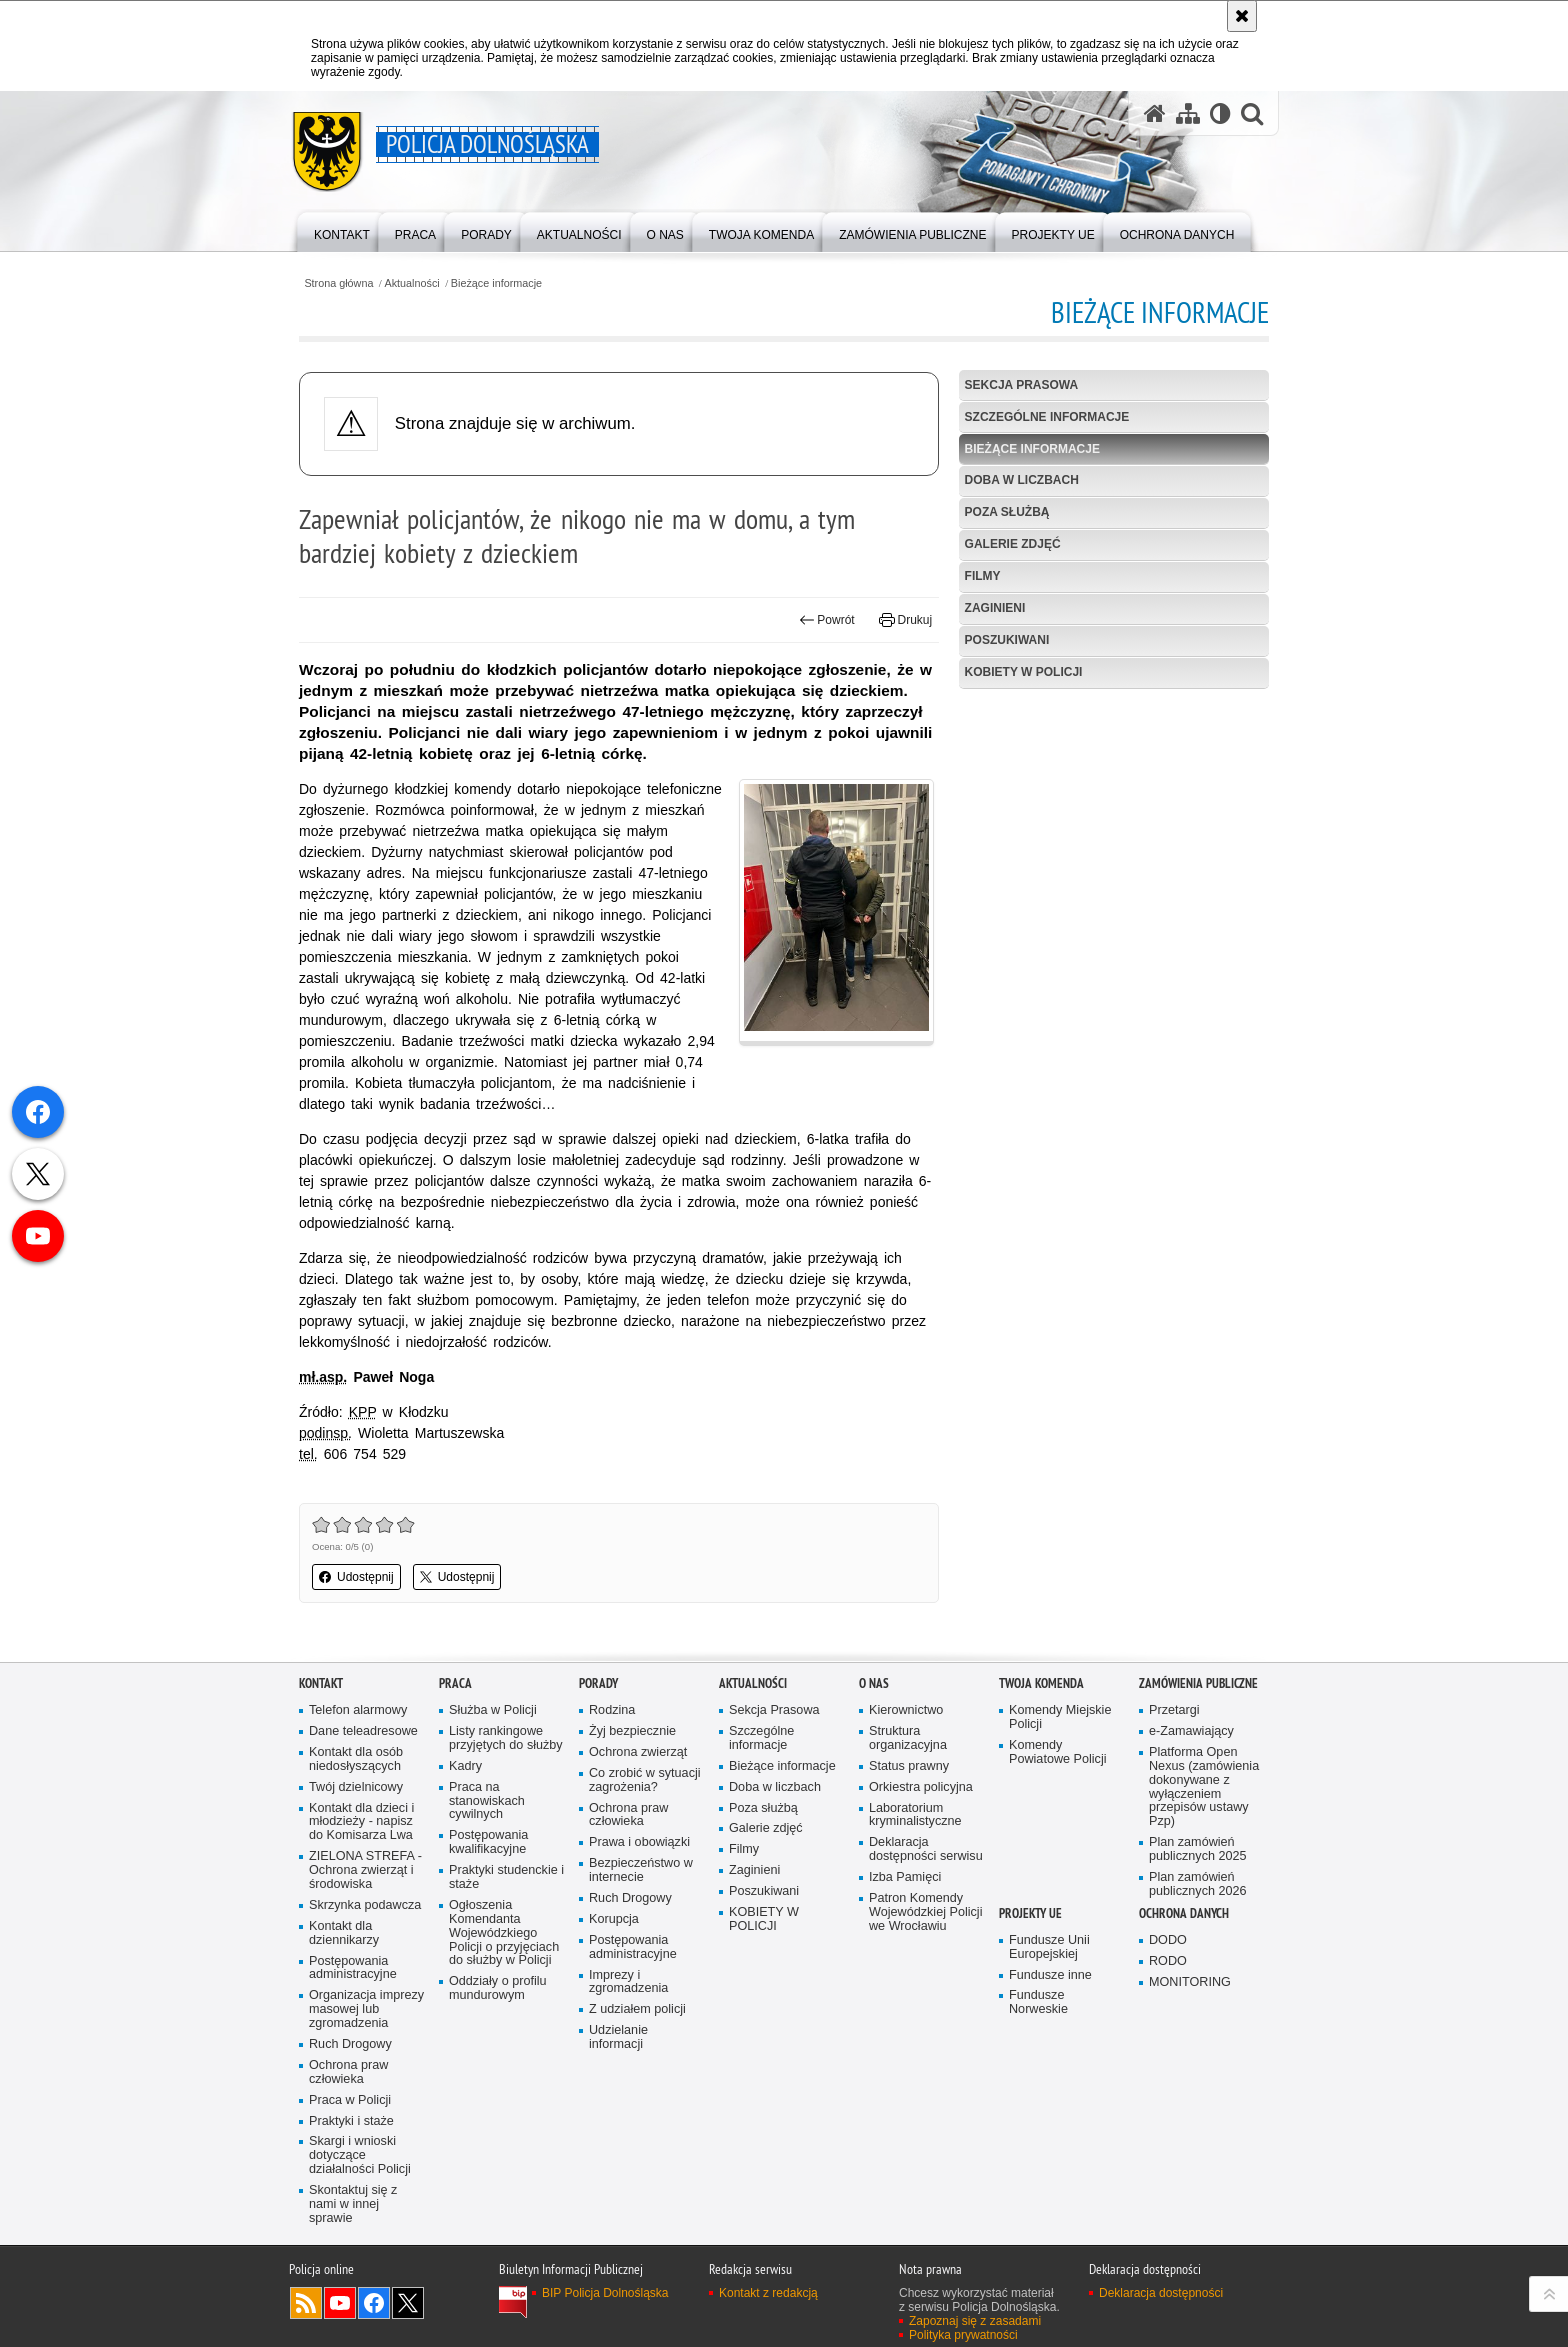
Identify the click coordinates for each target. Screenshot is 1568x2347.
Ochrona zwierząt (638, 1752)
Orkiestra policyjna (921, 1787)
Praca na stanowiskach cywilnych (487, 1801)
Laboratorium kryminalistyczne (915, 1815)
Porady (598, 1683)
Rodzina (612, 1710)
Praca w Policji (350, 2100)
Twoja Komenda (1041, 1683)
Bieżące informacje (496, 283)
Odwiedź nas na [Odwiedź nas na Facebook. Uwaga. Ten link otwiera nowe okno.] (374, 2303)
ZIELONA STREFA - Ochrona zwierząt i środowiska (365, 1870)
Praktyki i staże (351, 2121)
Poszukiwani (1007, 640)
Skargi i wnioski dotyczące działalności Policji (360, 2155)
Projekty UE (1030, 1913)
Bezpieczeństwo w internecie (641, 1870)
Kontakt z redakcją (768, 2293)
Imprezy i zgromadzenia (628, 1982)
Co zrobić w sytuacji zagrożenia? (645, 1780)
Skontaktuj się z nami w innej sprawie (353, 2204)
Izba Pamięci (905, 1877)
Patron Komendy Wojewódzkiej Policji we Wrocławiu (925, 1912)
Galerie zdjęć (1013, 544)
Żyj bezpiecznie (632, 1731)
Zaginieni (995, 608)
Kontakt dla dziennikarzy (344, 1933)
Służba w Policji (493, 1710)
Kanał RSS (306, 2303)
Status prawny (909, 1766)
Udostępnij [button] (356, 1577)
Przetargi (1174, 1710)
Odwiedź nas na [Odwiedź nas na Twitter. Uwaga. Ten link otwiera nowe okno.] (408, 2303)
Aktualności (412, 283)
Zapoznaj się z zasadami (975, 2321)
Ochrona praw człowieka (348, 2072)
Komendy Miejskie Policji (1060, 1717)
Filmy (983, 576)
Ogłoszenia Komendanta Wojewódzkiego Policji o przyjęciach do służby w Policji (504, 1933)
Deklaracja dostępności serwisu (926, 1849)
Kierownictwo (906, 1710)
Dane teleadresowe (363, 1731)
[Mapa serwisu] (1188, 113)
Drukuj (905, 620)
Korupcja (614, 1919)
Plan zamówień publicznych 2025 (1198, 1849)
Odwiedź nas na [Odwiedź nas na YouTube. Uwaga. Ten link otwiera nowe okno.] (340, 2303)
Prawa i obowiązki (639, 1842)
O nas (874, 1683)
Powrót (827, 620)
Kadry (465, 1766)
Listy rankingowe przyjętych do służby (506, 1738)
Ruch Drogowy (350, 2044)
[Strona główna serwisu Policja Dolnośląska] (1155, 113)
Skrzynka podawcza (365, 1905)
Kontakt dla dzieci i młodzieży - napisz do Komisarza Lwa (361, 1822)
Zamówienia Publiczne (1198, 1683)
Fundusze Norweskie (1038, 2002)
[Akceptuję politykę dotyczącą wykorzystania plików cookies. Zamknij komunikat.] (1242, 16)
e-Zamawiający (1191, 1731)
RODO (1168, 1961)
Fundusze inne (1050, 1975)
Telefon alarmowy (358, 1710)
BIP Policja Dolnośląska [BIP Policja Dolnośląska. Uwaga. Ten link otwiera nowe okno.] (605, 2293)
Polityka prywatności (963, 2335)
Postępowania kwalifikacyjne (488, 1842)
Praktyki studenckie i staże (506, 1877)
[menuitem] (342, 230)
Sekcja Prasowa (1022, 385)
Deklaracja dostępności (1161, 2293)
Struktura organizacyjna (908, 1738)
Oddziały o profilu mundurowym (498, 1988)
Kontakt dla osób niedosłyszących (356, 1759)
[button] (1252, 113)
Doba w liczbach (1022, 480)
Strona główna (338, 283)
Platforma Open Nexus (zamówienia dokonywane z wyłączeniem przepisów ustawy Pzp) (1204, 1787)
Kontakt (321, 1683)
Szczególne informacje (1047, 417)
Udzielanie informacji (618, 2037)
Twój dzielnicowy (356, 1787)
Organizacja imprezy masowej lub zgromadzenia (366, 2009)
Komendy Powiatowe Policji (1058, 1752)
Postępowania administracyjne (353, 1968)
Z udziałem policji (637, 2009)
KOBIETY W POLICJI (1024, 672)
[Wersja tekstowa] (1220, 113)
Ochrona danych (1184, 1913)
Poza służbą (1007, 512)
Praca (455, 1683)
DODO (1168, 1940)
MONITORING (1190, 1982)
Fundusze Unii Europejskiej (1049, 1947)
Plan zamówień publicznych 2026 (1198, 1884)
